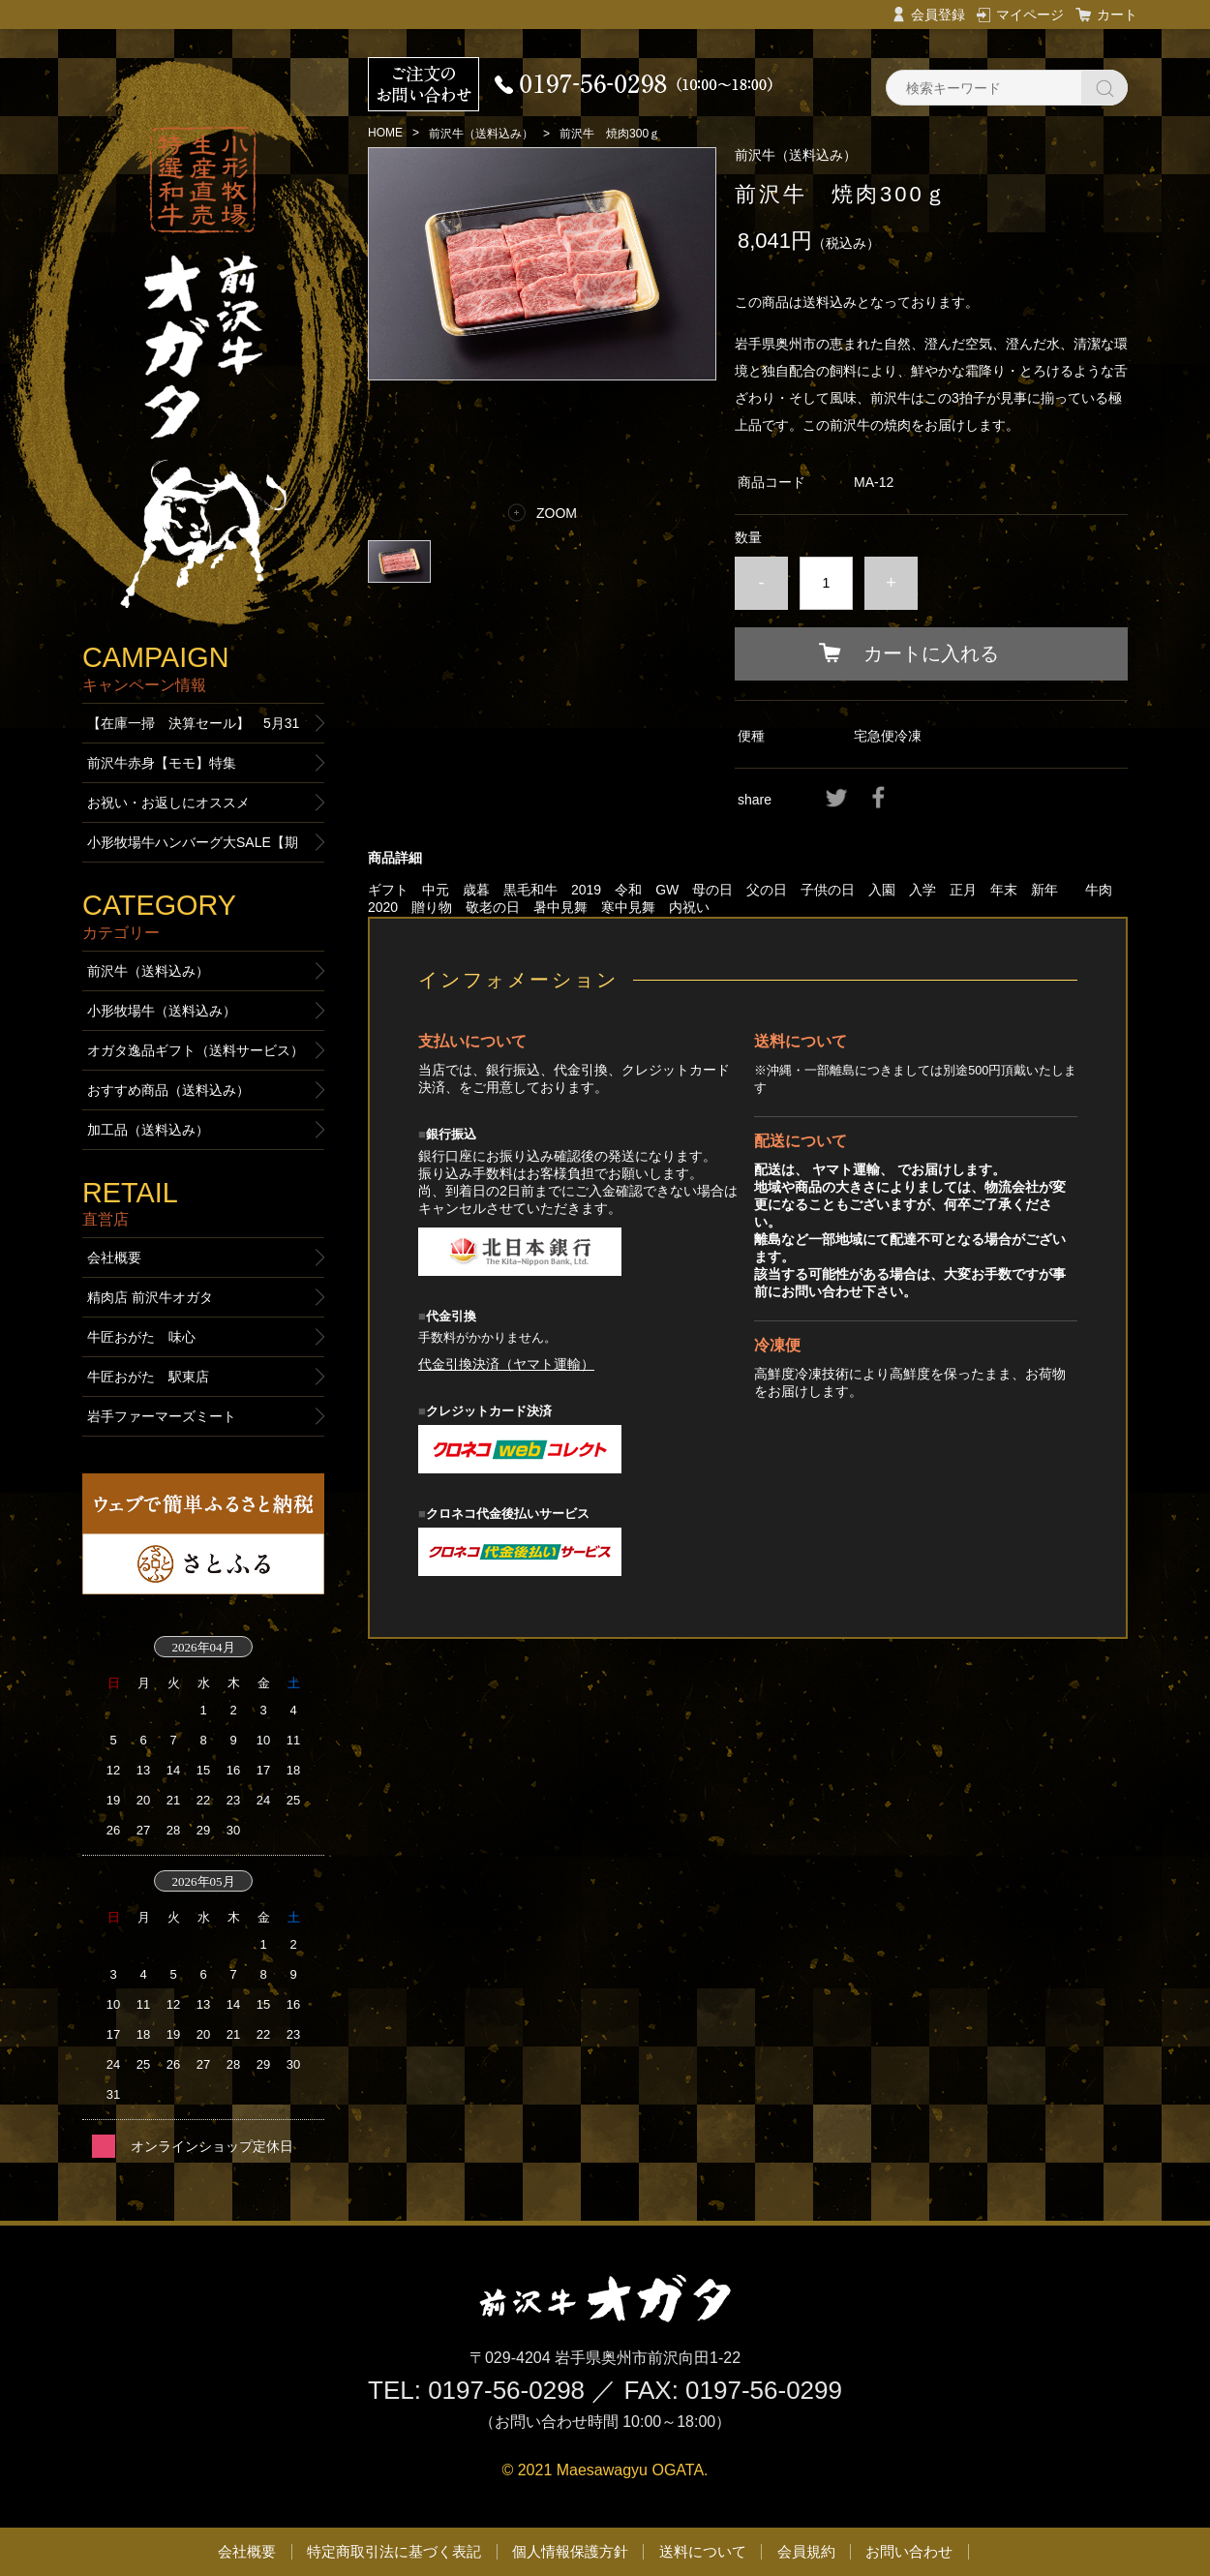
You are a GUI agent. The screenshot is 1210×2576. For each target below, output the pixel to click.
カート (1117, 14)
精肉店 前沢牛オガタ (150, 1297)
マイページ (1030, 14)
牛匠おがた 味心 (141, 1337)
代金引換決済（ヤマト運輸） (506, 1364)
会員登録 (938, 14)
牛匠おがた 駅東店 (148, 1376)
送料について (702, 2551)
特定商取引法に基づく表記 (394, 2551)
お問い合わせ (909, 2551)
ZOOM (556, 513)
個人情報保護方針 (570, 2551)
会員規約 (806, 2551)
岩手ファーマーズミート (161, 1416)
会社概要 (114, 1257)
